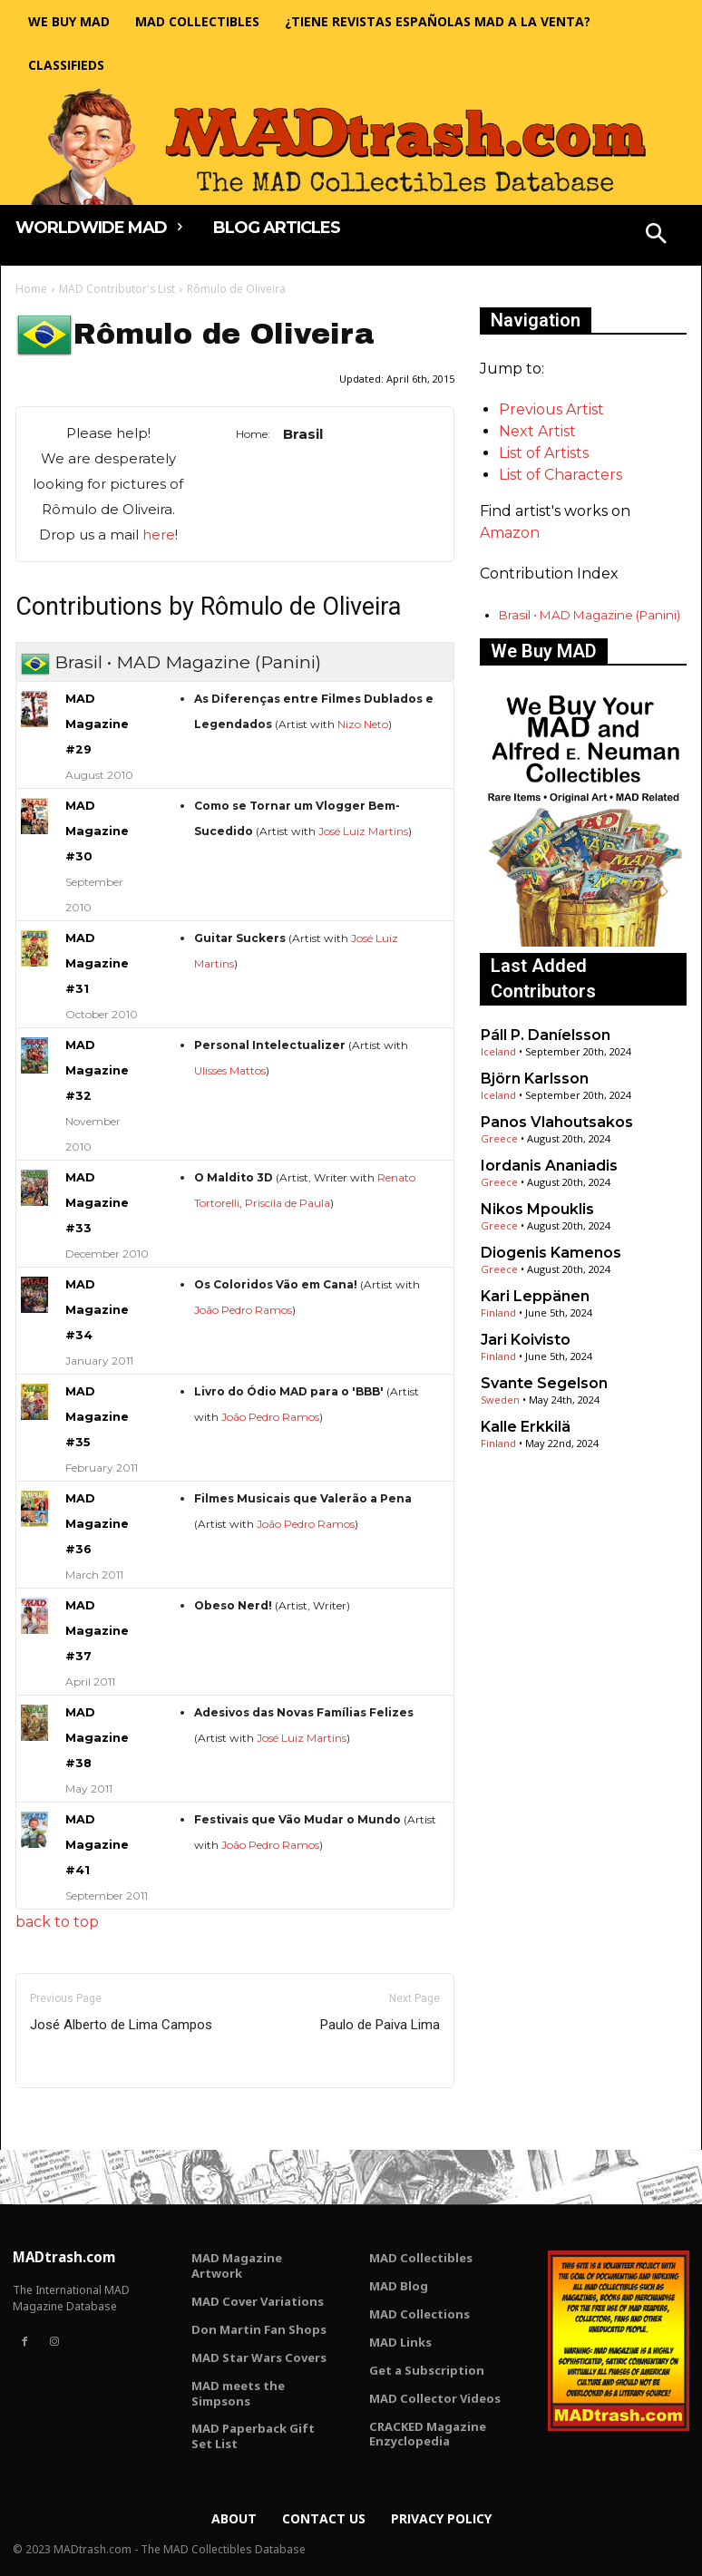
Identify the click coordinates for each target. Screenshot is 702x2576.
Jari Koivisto (525, 1339)
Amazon (510, 532)
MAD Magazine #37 (97, 1631)
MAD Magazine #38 (97, 1738)
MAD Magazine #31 (97, 963)
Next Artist (537, 431)
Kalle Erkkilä (525, 1426)
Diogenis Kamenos (551, 1252)
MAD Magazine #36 (97, 1524)
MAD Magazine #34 (97, 1310)
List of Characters (560, 474)
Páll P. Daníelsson (545, 1035)
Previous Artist (551, 409)
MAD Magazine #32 (97, 1070)
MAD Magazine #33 (97, 1203)
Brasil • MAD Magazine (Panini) (589, 615)
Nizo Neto (362, 724)
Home (31, 288)
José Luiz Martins (363, 831)
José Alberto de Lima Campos (121, 2025)
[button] (656, 236)
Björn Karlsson (535, 1078)
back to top (57, 1921)
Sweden (500, 1399)
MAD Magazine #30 (97, 831)
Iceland (498, 1051)
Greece (499, 1138)
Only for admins (78, 2118)
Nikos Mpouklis (537, 1209)
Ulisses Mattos (230, 1070)
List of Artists (544, 453)
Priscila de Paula (287, 1203)
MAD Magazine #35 (97, 1417)
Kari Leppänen (535, 1296)
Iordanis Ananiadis (549, 1165)
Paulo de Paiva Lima (380, 2025)
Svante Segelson (544, 1383)
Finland (498, 1312)
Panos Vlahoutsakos (557, 1122)
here (158, 534)
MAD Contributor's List (117, 288)
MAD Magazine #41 (97, 1845)
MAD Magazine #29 (97, 724)
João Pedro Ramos (243, 1310)
